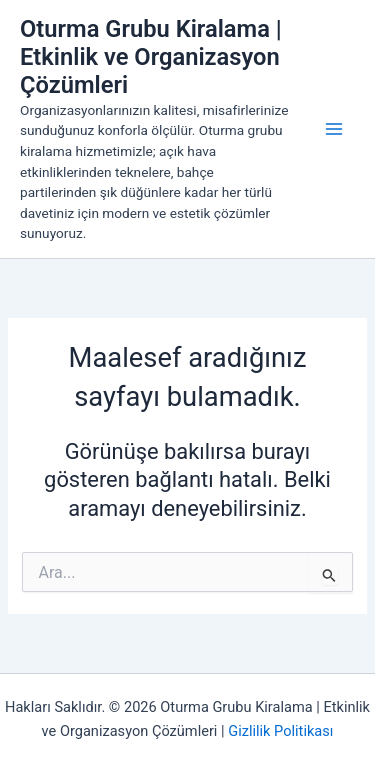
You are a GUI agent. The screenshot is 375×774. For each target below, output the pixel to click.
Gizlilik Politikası (280, 731)
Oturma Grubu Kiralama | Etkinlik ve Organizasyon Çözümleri (151, 57)
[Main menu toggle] (334, 129)
